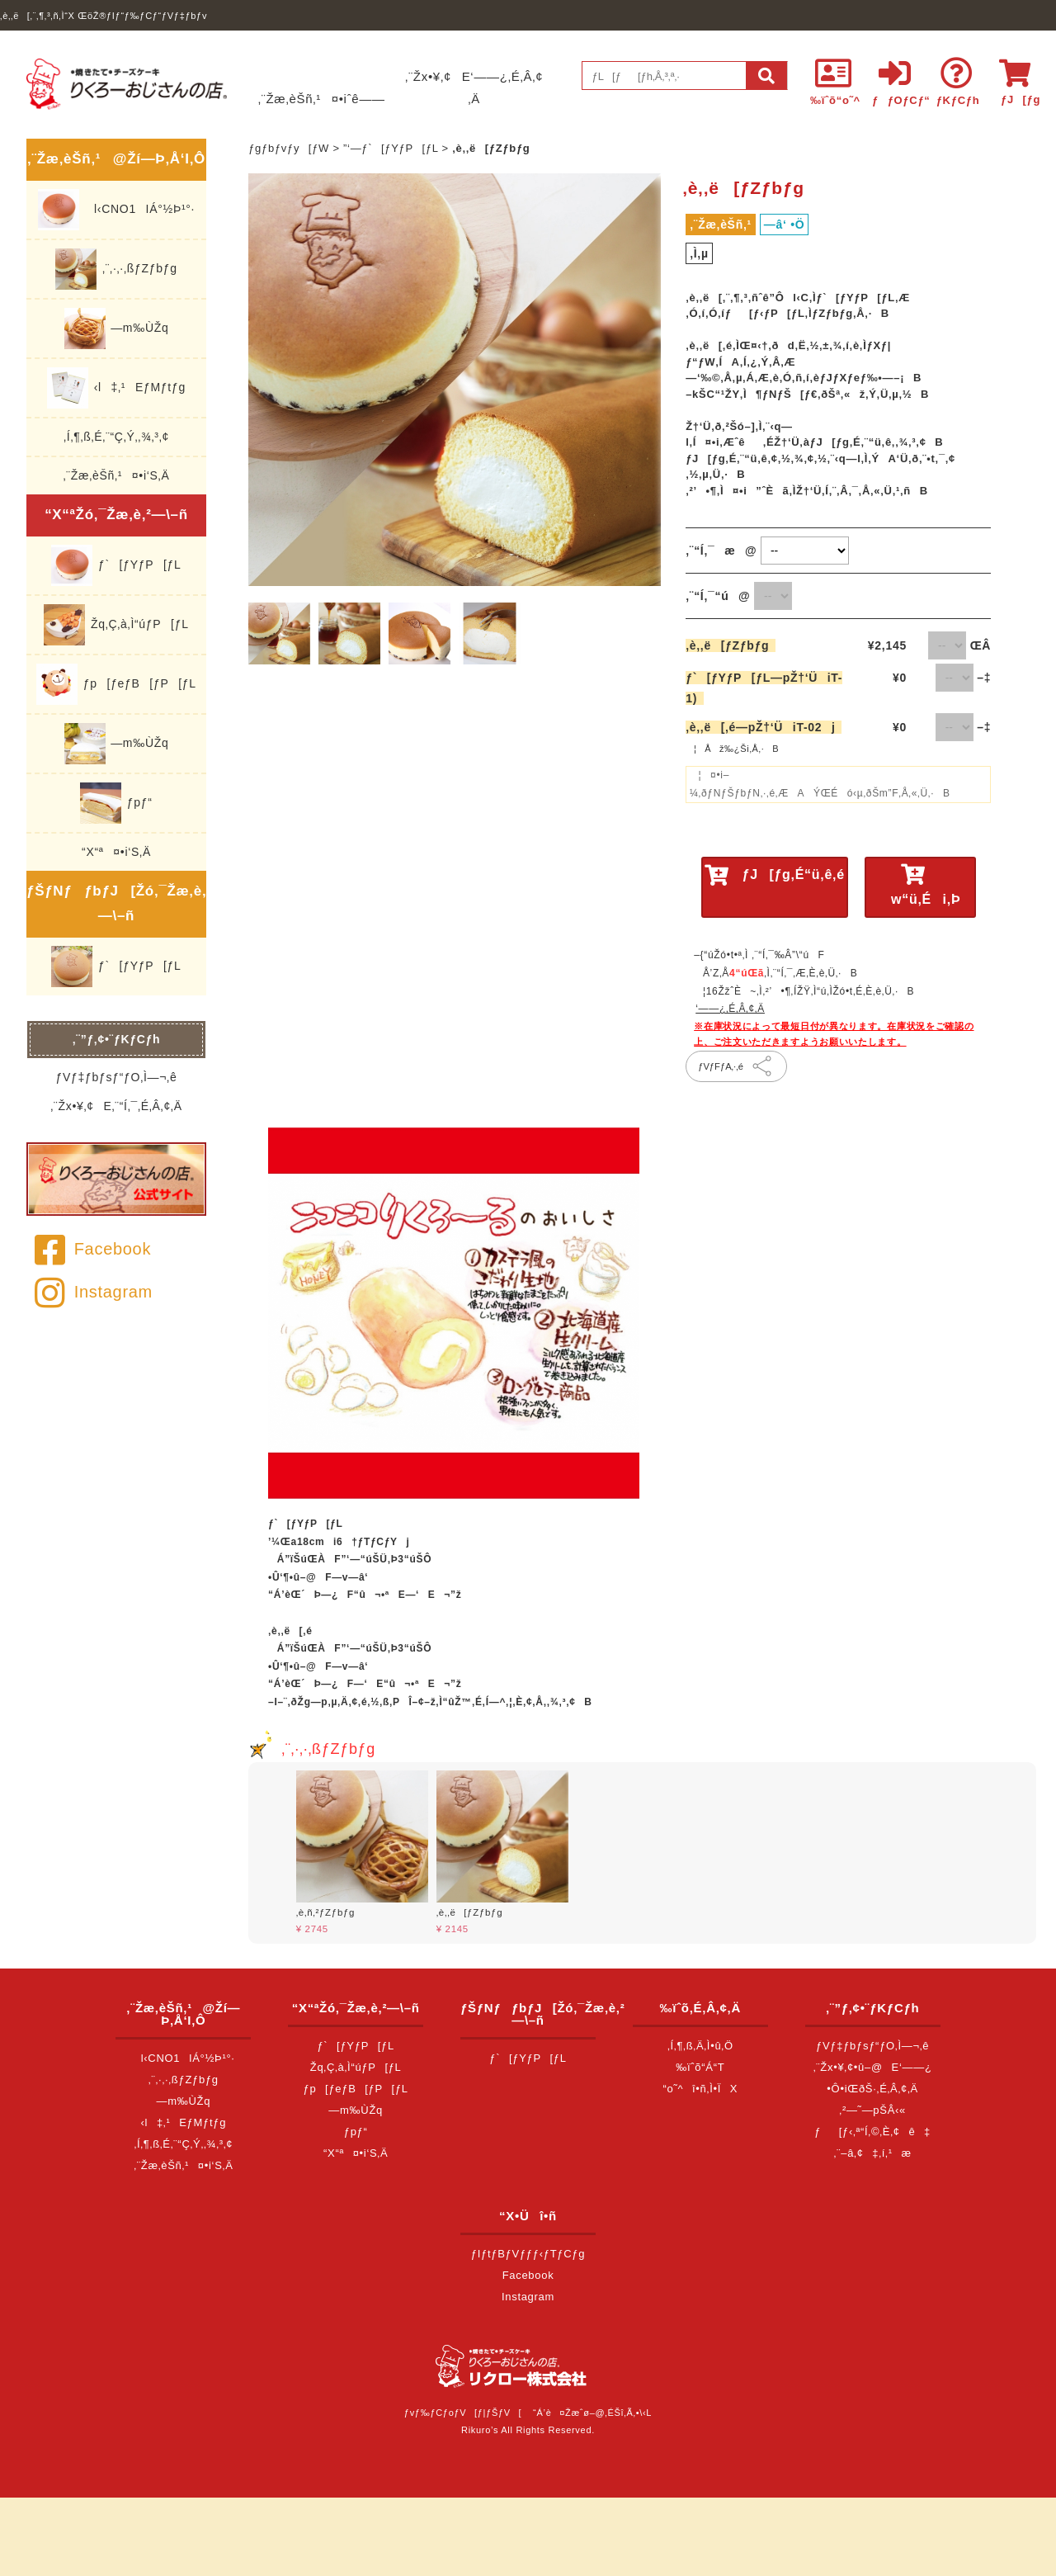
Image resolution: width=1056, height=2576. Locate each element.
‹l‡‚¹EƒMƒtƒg (116, 388)
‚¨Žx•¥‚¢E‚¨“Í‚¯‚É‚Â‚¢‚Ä (116, 1106)
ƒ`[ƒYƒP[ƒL (116, 565)
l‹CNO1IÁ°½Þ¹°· (116, 209)
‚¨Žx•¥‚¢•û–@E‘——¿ (872, 2067)
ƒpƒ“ (116, 803)
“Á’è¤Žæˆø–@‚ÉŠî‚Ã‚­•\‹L (592, 2413)
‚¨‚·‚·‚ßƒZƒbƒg (116, 269)
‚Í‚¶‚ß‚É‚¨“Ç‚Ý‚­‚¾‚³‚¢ (116, 436)
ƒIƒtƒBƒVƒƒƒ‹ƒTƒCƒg (528, 2254)
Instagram (94, 1292)
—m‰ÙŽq (116, 328)
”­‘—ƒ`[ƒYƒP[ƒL (390, 148)
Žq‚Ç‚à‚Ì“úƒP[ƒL (116, 624)
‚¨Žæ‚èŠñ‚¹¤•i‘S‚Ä (117, 475)
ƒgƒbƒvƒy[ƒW (288, 148)
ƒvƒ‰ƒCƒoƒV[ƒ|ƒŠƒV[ (462, 2413)
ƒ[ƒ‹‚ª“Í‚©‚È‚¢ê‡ (872, 2131)
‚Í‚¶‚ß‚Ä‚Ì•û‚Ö (700, 2046)
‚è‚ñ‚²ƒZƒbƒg (326, 1912)
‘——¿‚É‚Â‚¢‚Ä (730, 1008)
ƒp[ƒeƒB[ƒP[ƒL (116, 684)
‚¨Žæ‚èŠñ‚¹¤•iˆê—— (321, 99)
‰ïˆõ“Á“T (700, 2067)
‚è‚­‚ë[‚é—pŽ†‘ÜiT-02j (764, 727)
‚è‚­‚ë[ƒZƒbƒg (731, 645)
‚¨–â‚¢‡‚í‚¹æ (873, 2153)
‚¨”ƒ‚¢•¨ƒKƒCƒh (117, 1039)
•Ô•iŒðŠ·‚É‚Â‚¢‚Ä (872, 2088)
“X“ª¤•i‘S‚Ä (116, 851)
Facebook (93, 1249)
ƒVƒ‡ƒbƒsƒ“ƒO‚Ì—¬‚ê (116, 1077)
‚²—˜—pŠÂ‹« (872, 2110)
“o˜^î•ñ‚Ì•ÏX (700, 2088)
